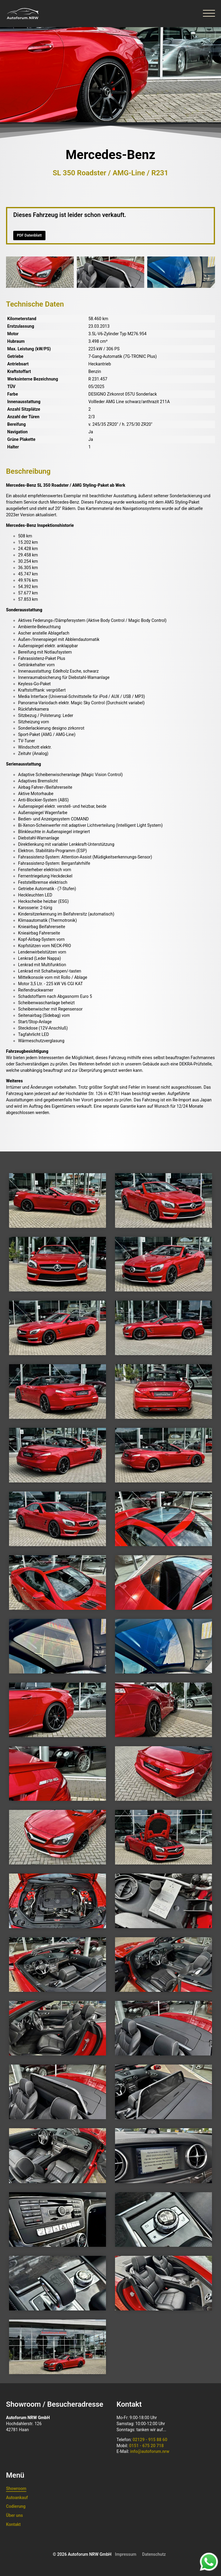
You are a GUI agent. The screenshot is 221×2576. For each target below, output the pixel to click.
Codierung (16, 2506)
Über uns (14, 2515)
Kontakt (13, 2524)
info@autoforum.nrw (149, 2451)
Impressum (125, 2554)
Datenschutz (154, 2554)
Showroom (16, 2488)
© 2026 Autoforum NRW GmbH (82, 2554)
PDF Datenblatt (29, 235)
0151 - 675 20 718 (146, 2445)
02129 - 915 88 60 (149, 2439)
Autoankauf (17, 2497)
